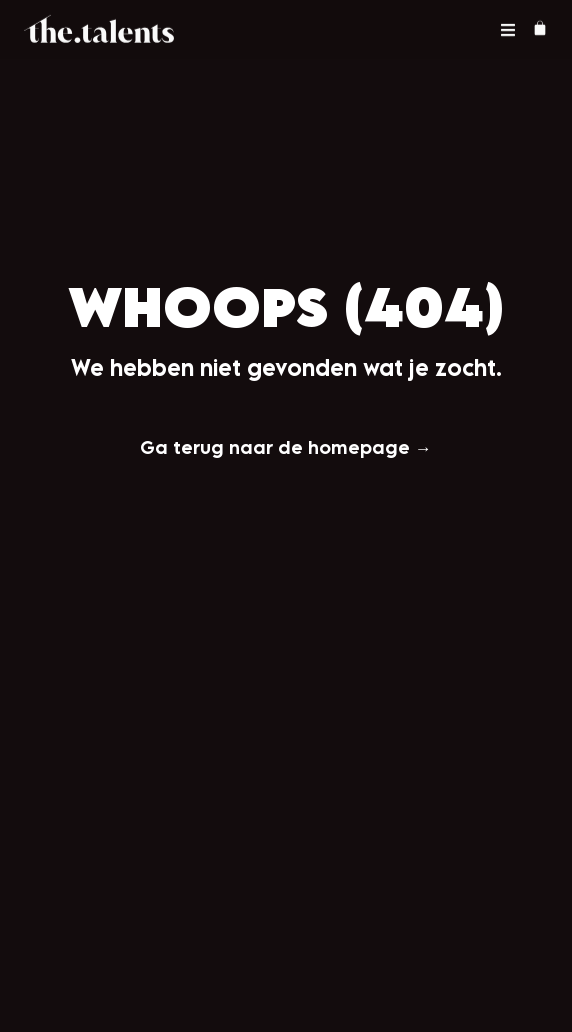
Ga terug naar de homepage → (286, 447)
